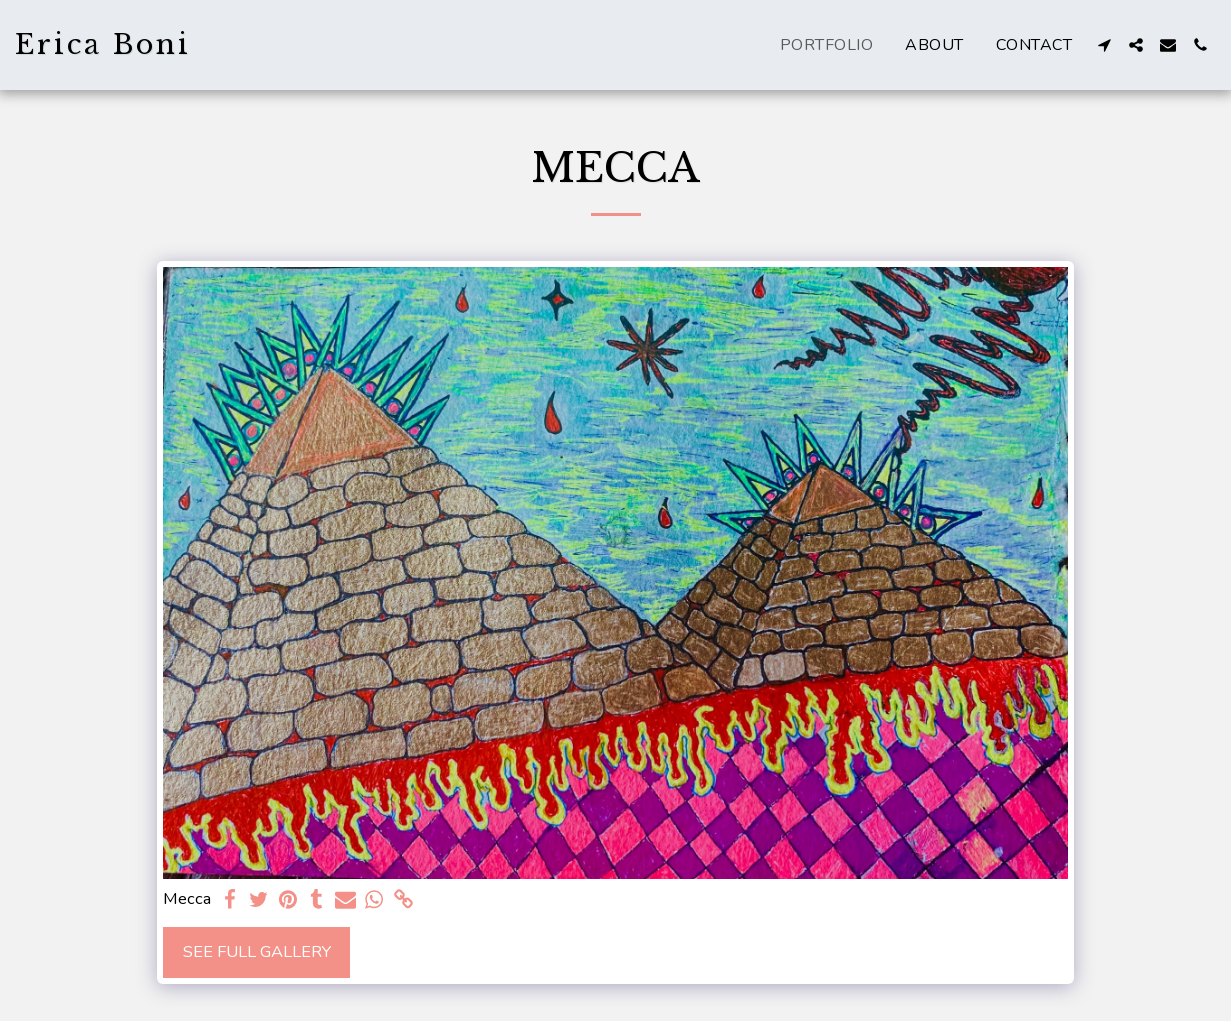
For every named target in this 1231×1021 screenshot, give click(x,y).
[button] (1104, 45)
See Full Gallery (257, 951)
